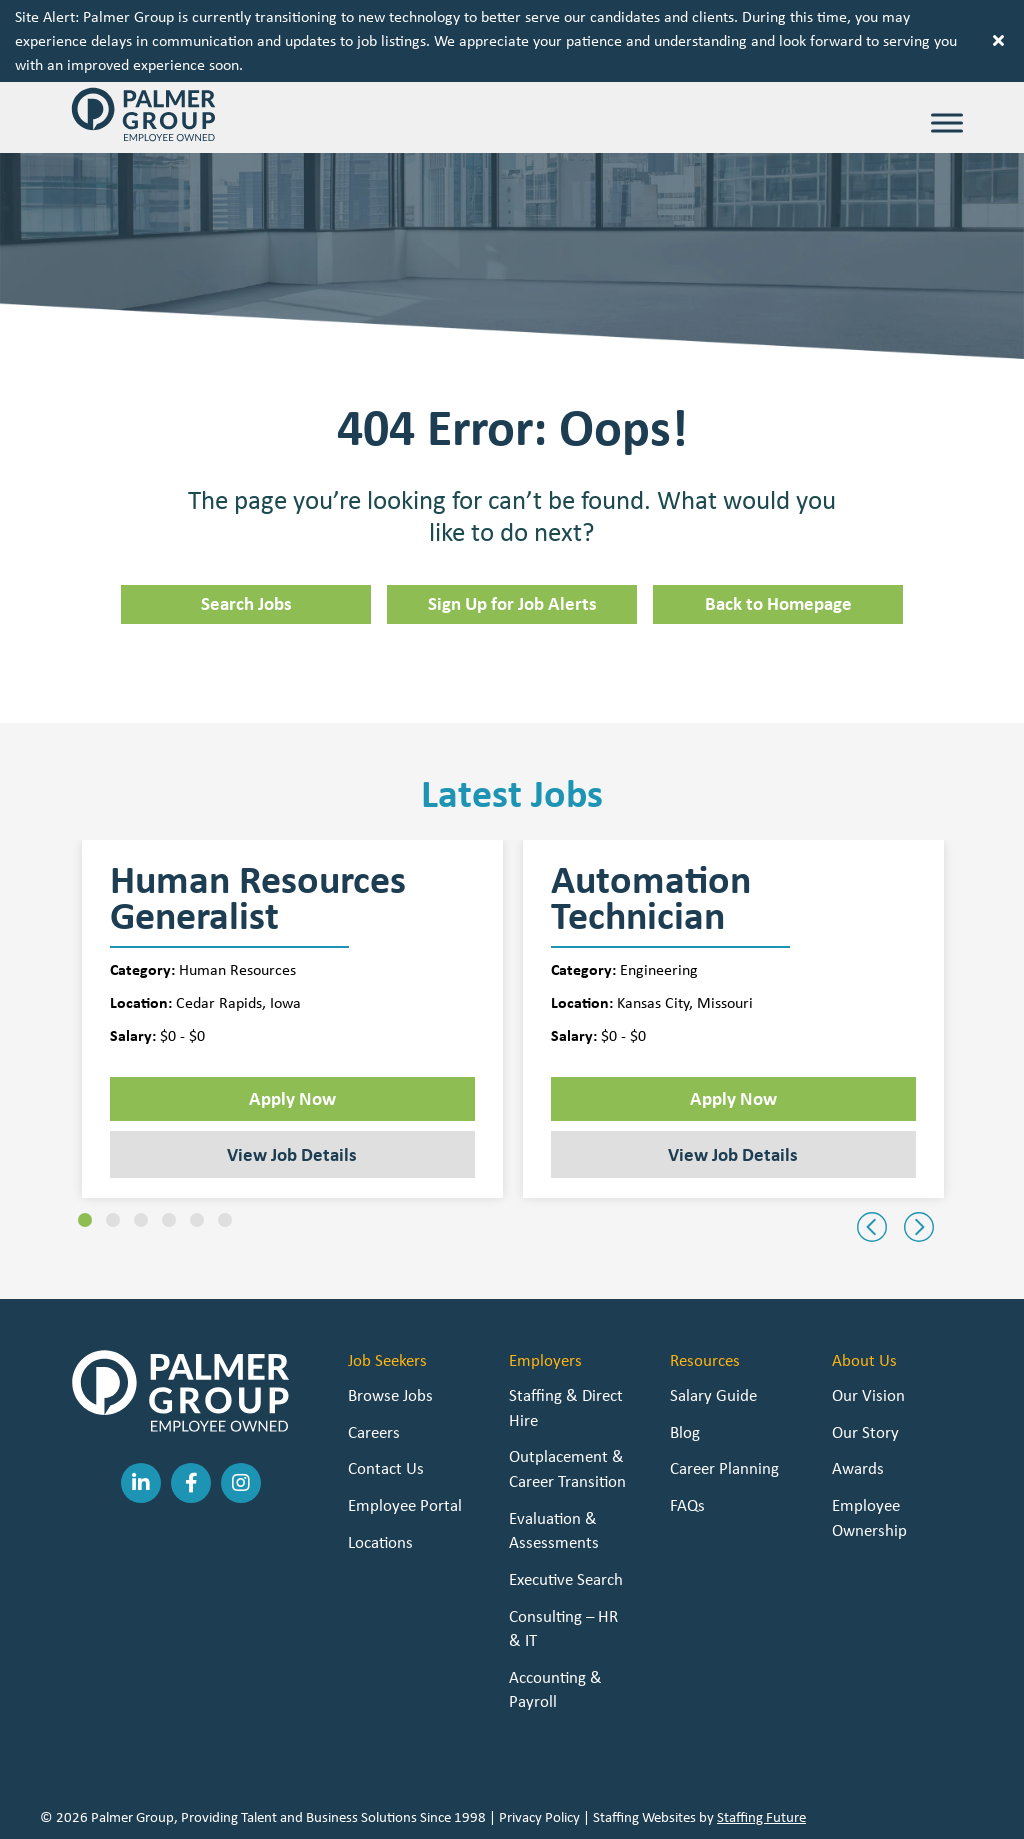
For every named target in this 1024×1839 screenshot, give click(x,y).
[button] (1001, 41)
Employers (545, 1360)
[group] (292, 1019)
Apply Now (292, 1098)
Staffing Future (761, 1817)
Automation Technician (651, 898)
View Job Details (292, 1154)
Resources (705, 1360)
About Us (864, 1360)
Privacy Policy (539, 1817)
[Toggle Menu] (947, 122)
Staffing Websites (644, 1817)
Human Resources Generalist (258, 898)
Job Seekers (387, 1360)
